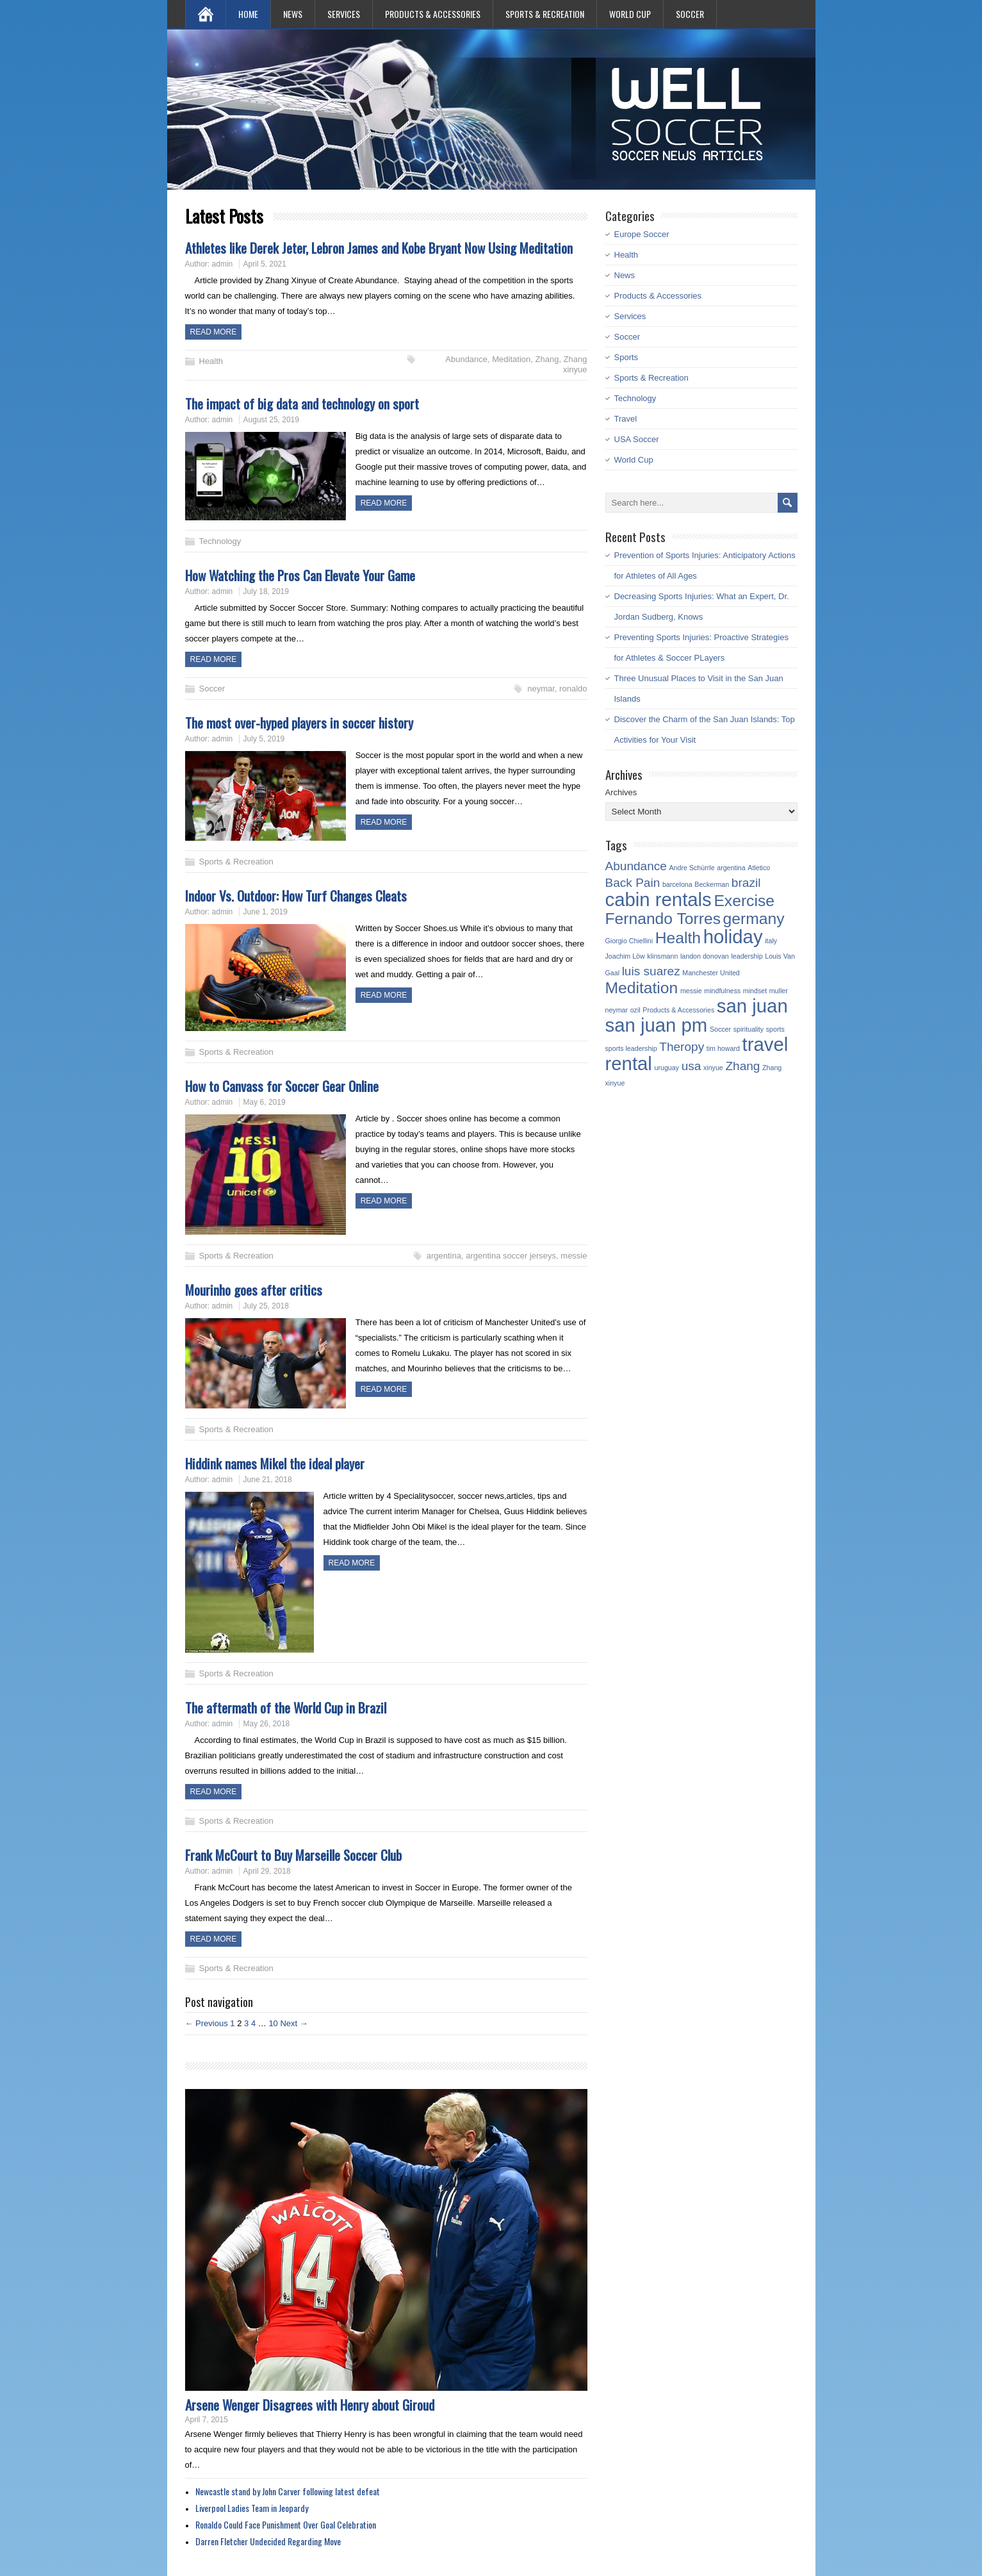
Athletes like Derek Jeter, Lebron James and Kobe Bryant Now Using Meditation (379, 248)
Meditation (511, 359)
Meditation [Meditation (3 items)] (641, 987)
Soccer (690, 14)
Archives (621, 792)
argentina (444, 1255)
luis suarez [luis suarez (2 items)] (651, 971)
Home (248, 14)
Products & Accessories (432, 14)
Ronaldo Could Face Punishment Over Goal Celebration (285, 2524)
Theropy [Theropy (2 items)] (681, 1046)
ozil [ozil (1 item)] (635, 1010)
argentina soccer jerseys (511, 1255)
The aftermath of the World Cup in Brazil (285, 1707)
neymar (541, 688)
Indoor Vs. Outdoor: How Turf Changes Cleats (296, 895)
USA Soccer (636, 439)
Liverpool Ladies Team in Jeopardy (251, 2507)
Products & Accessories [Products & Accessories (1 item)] (678, 1010)
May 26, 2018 (266, 1723)
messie (574, 1255)
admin (222, 264)
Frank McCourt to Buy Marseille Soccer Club (293, 1855)
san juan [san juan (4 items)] (752, 1005)
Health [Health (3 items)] (678, 937)
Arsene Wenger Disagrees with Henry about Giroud (309, 2405)
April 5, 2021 (264, 264)
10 (272, 2023)
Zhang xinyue (575, 364)
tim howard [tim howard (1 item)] (723, 1048)
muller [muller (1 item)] (778, 991)
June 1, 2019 (265, 911)
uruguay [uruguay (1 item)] (667, 1067)
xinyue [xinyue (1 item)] (713, 1067)
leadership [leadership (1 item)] (746, 956)
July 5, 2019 (264, 738)
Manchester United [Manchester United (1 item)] (710, 973)
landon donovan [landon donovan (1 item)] (704, 956)
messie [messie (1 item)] (691, 991)
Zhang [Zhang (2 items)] (742, 1066)
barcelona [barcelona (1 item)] (677, 884)
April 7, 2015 (206, 2419)
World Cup (630, 14)
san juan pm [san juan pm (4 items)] (656, 1025)
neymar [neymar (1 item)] (616, 1010)
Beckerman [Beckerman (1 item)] (711, 884)
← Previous (206, 2023)
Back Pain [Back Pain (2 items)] (632, 882)
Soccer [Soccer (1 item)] (720, 1029)
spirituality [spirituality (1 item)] (748, 1029)
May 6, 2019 (264, 1102)
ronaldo (573, 688)
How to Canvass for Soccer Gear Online (282, 1086)
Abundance (466, 359)
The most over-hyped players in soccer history (299, 722)
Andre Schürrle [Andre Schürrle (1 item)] (692, 867)
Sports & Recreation (544, 14)
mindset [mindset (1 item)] (755, 991)
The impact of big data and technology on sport (302, 403)
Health (211, 361)
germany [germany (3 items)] (754, 918)
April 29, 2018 (267, 1871)
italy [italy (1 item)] (771, 941)
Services (343, 14)
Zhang (547, 359)
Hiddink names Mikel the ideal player (274, 1463)
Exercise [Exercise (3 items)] (744, 900)
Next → (293, 2023)
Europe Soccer (641, 234)
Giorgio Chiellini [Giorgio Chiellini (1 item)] (629, 941)
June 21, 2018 (267, 1479)
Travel (625, 419)
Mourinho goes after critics (253, 1290)
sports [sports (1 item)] (775, 1029)
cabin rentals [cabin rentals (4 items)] (658, 899)
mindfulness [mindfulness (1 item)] (722, 991)
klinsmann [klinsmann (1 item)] (662, 956)
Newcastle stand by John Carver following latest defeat (287, 2491)
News (292, 14)
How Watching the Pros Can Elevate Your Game (300, 575)
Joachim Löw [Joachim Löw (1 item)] (625, 956)
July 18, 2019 (266, 591)
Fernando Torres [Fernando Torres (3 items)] (663, 918)
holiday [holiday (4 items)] (733, 936)
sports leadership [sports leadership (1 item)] (631, 1048)
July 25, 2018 (266, 1305)
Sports (626, 357)
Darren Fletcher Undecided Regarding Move (268, 2541)
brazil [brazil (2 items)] (746, 882)
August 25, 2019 (271, 419)
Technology (220, 541)
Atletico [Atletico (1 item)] (759, 867)
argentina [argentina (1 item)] (731, 867)
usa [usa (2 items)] (691, 1066)
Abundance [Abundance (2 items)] (636, 866)
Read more (213, 331)
